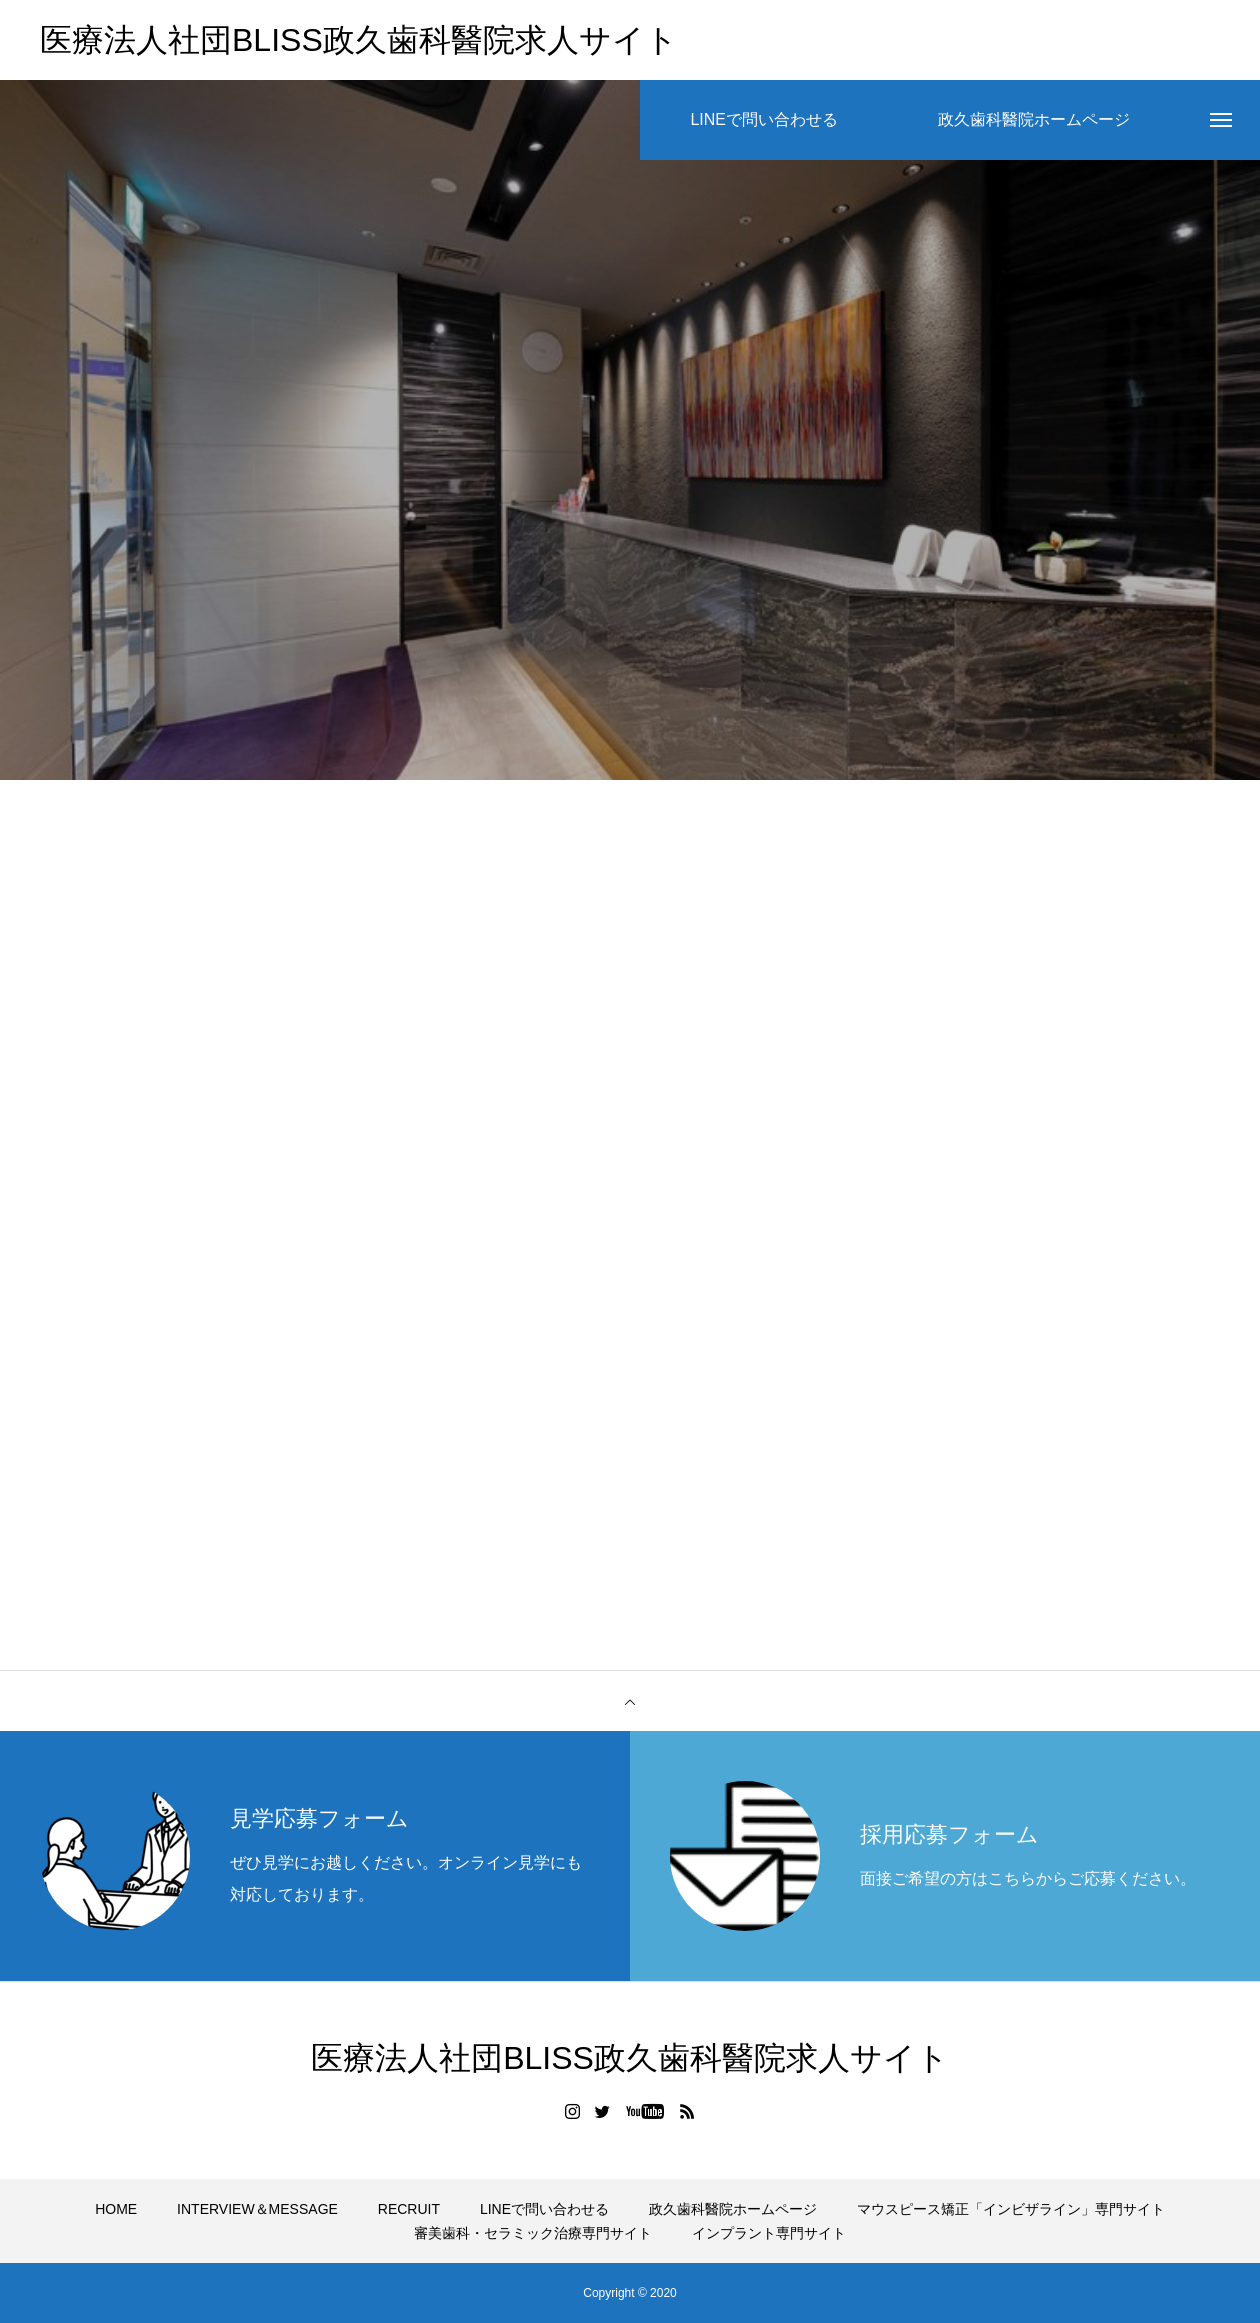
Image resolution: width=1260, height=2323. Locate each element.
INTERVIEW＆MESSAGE (257, 2209)
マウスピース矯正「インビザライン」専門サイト (1011, 2209)
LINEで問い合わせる (544, 2209)
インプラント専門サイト (769, 2233)
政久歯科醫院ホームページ (733, 2209)
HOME (116, 2209)
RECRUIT (409, 2209)
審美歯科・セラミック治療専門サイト (533, 2233)
